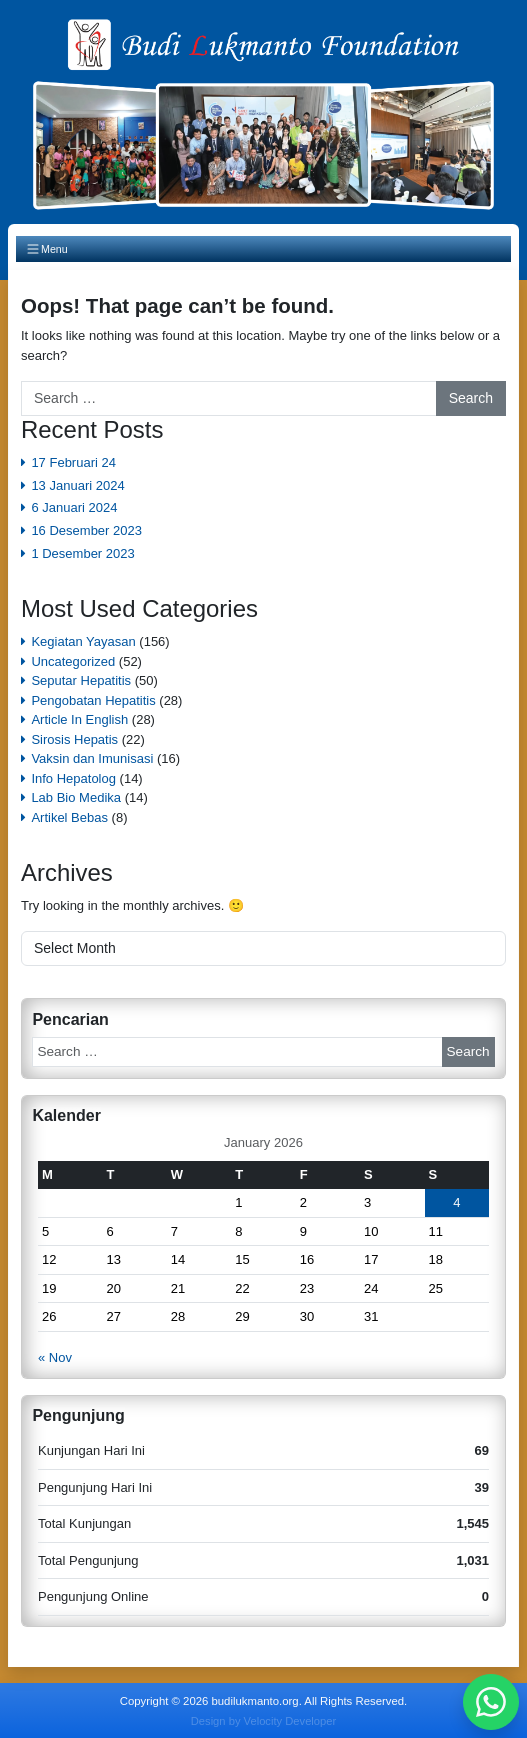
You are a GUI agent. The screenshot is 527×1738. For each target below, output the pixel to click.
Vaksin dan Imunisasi (92, 758)
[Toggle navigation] (263, 249)
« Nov (55, 1357)
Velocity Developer (290, 1721)
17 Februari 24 (73, 462)
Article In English (79, 719)
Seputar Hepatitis (81, 680)
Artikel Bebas (69, 817)
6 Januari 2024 (74, 507)
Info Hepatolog (73, 778)
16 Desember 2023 (86, 530)
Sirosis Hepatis (74, 739)
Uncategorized (73, 661)
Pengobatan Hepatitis (93, 700)
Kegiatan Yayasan (83, 641)
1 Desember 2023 (82, 553)
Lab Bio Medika (76, 797)
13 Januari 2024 (77, 485)
